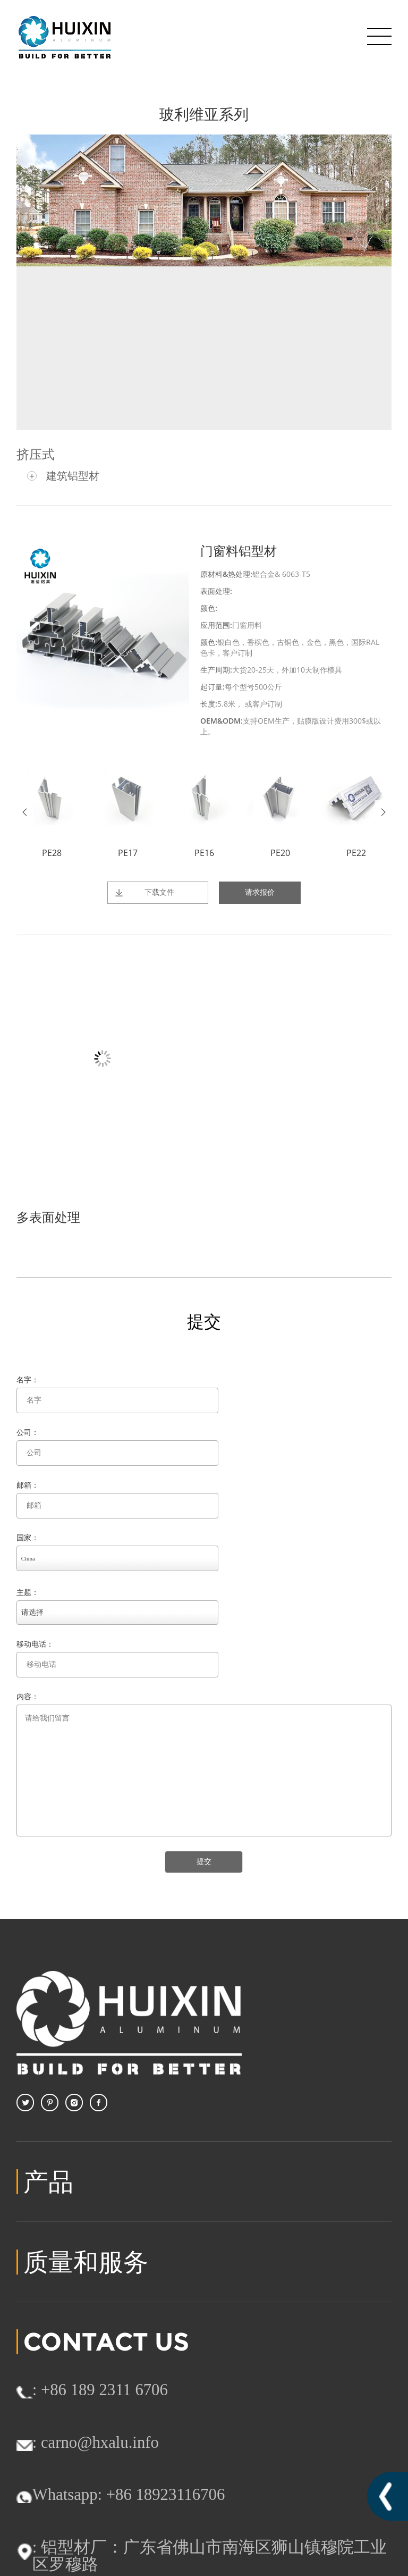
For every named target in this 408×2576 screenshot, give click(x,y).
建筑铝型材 (72, 475)
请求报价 (260, 892)
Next (383, 812)
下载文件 (159, 892)
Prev (24, 812)
